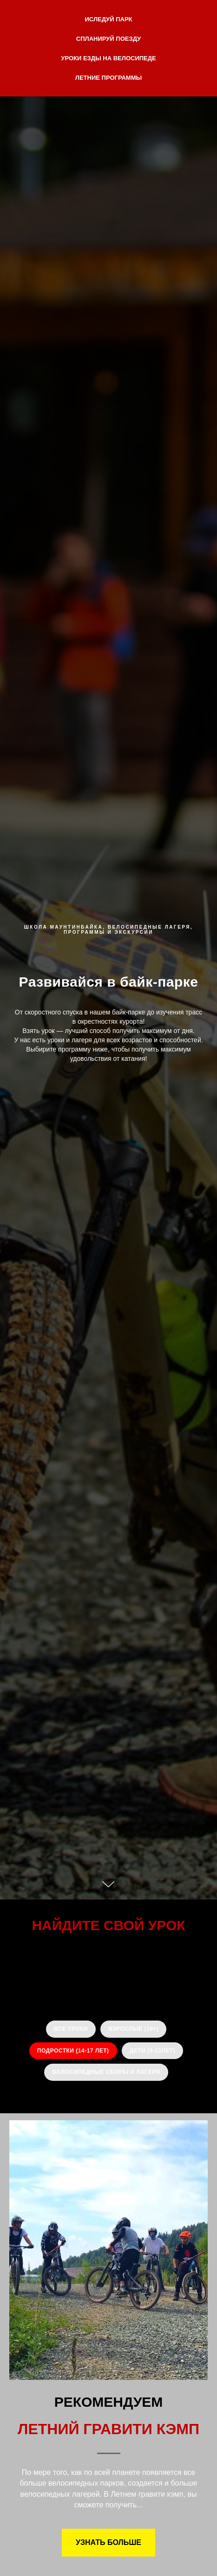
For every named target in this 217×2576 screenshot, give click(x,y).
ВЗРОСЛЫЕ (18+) (133, 2029)
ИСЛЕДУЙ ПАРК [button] (108, 19)
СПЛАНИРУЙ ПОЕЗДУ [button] (108, 38)
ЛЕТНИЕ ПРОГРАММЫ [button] (108, 77)
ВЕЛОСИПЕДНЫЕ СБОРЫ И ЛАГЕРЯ (106, 2072)
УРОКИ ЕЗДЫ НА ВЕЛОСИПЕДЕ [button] (108, 58)
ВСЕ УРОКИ (71, 2029)
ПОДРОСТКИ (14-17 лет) (73, 2050)
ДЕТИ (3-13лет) (153, 2050)
